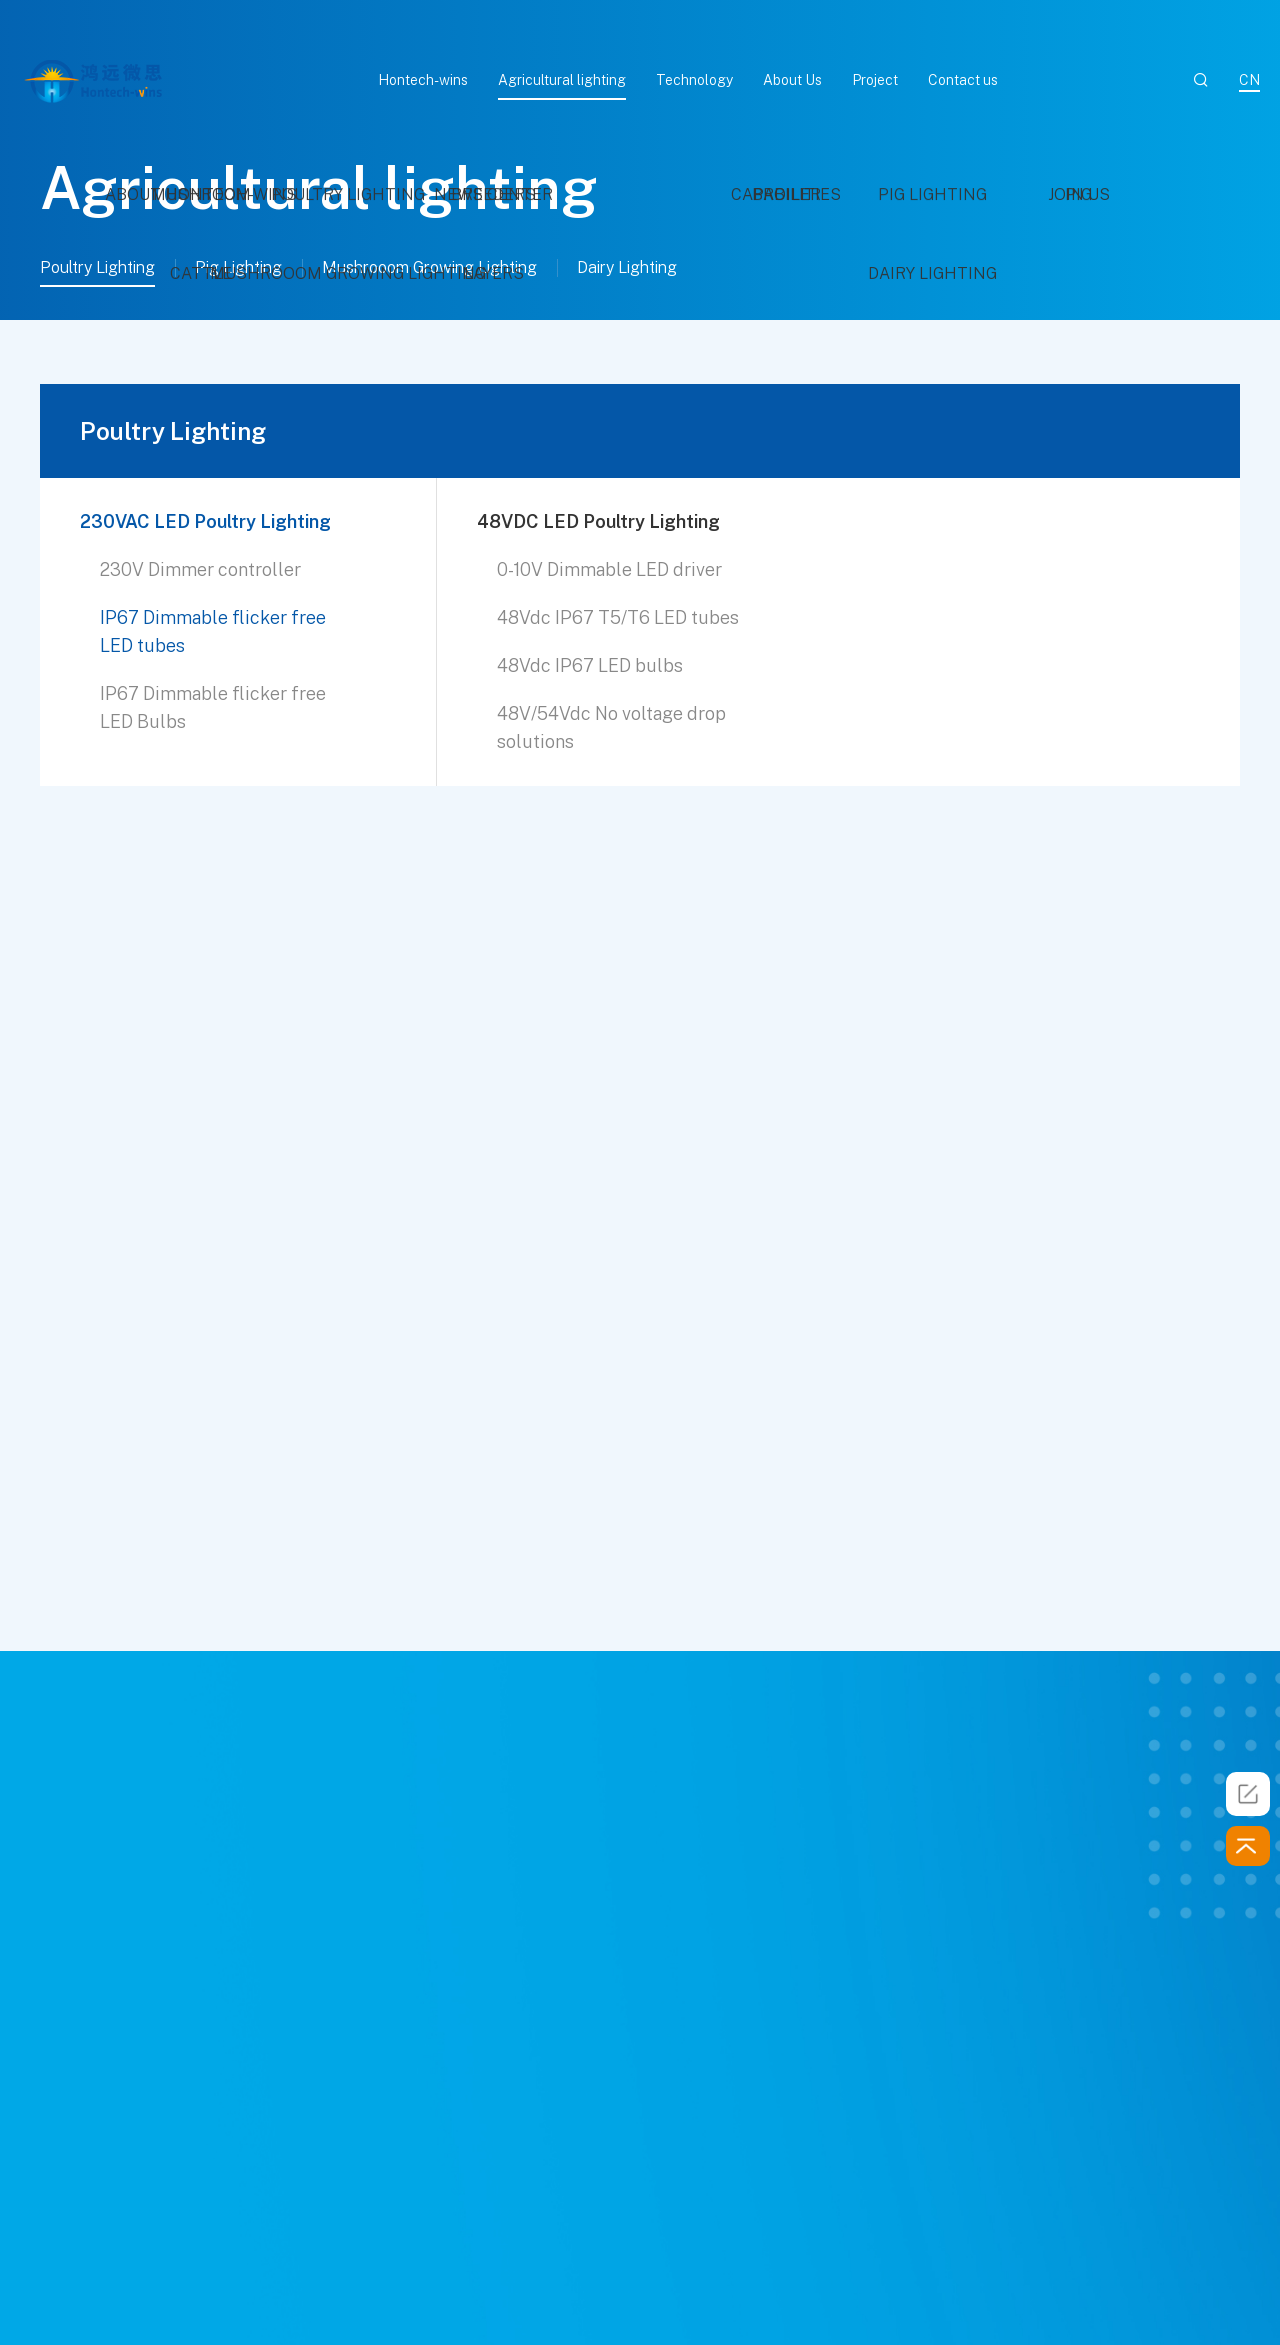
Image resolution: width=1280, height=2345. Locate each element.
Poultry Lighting (97, 267)
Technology (694, 80)
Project (875, 80)
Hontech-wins (423, 80)
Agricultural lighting (562, 80)
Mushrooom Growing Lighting (429, 267)
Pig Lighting (238, 267)
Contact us (963, 80)
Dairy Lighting (627, 267)
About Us (792, 80)
